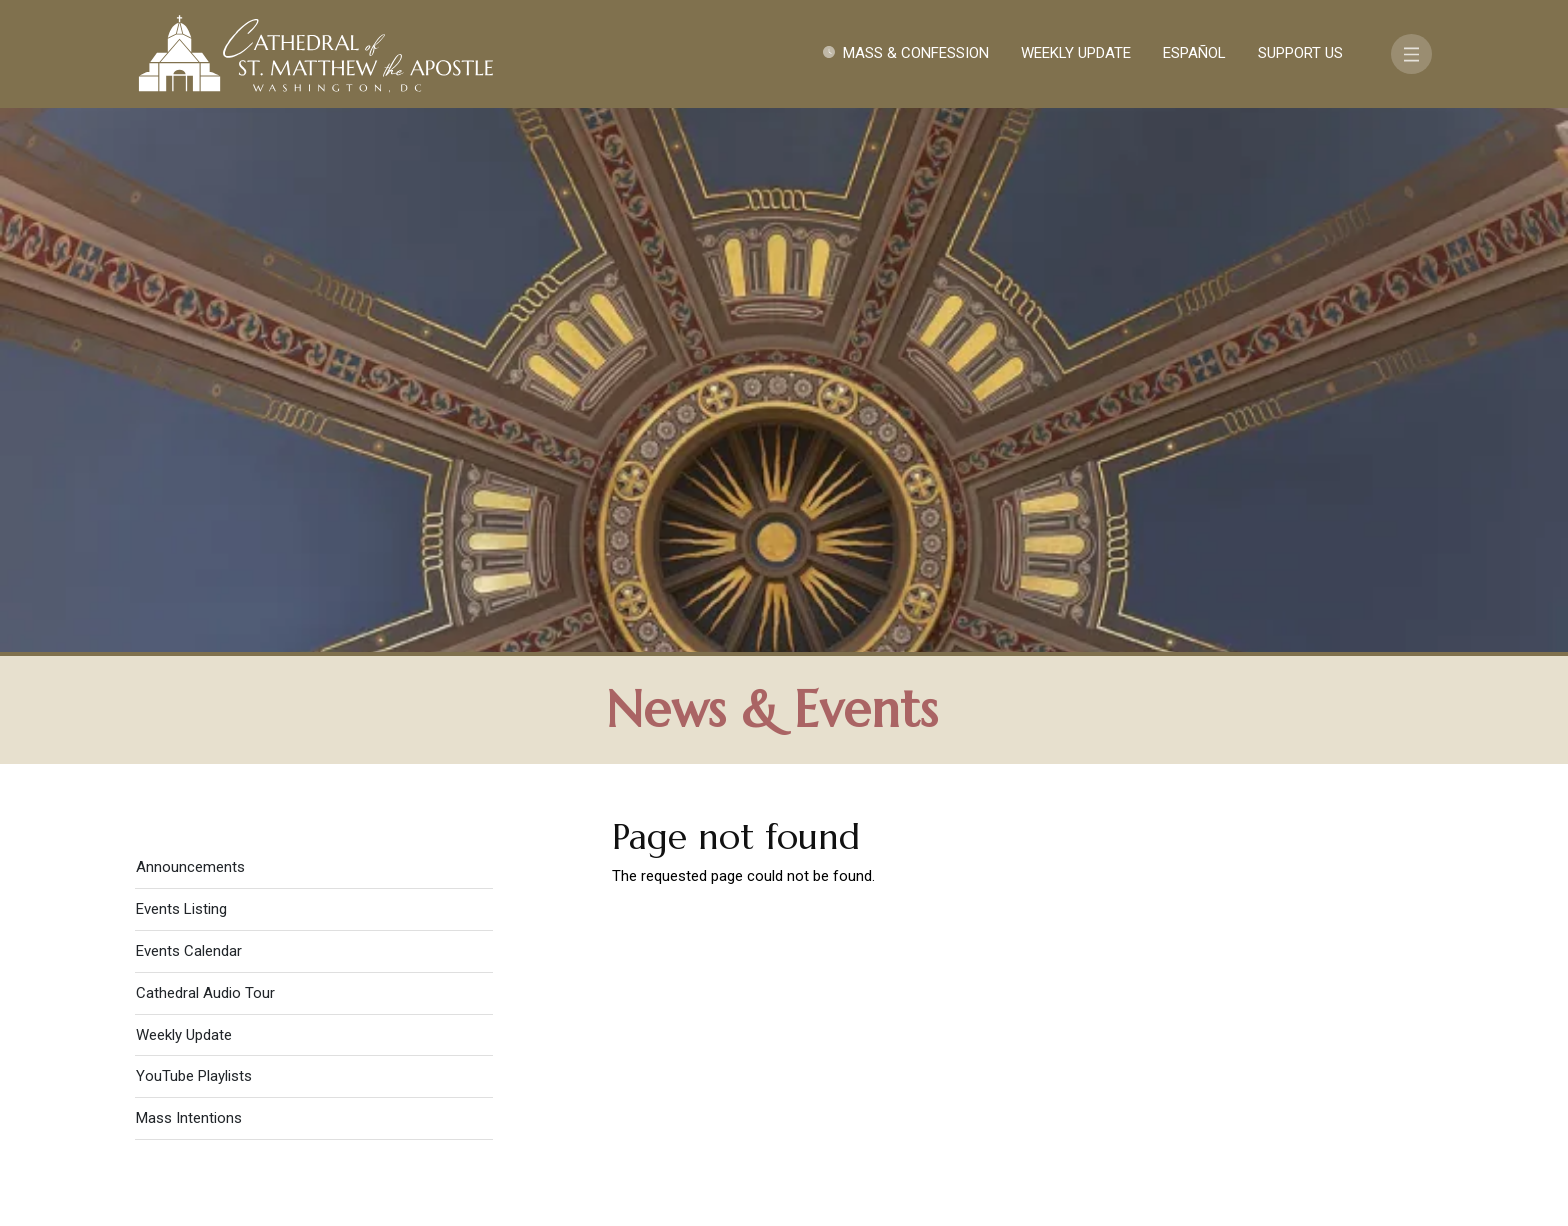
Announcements (190, 330)
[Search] (1311, 1071)
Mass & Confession (916, 53)
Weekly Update (1076, 53)
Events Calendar (189, 414)
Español (1194, 53)
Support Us (1300, 53)
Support (1238, 1012)
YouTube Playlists (194, 539)
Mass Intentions (189, 581)
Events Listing (181, 372)
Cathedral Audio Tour (205, 456)
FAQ (1316, 1012)
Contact (1139, 1012)
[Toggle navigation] (1411, 54)
